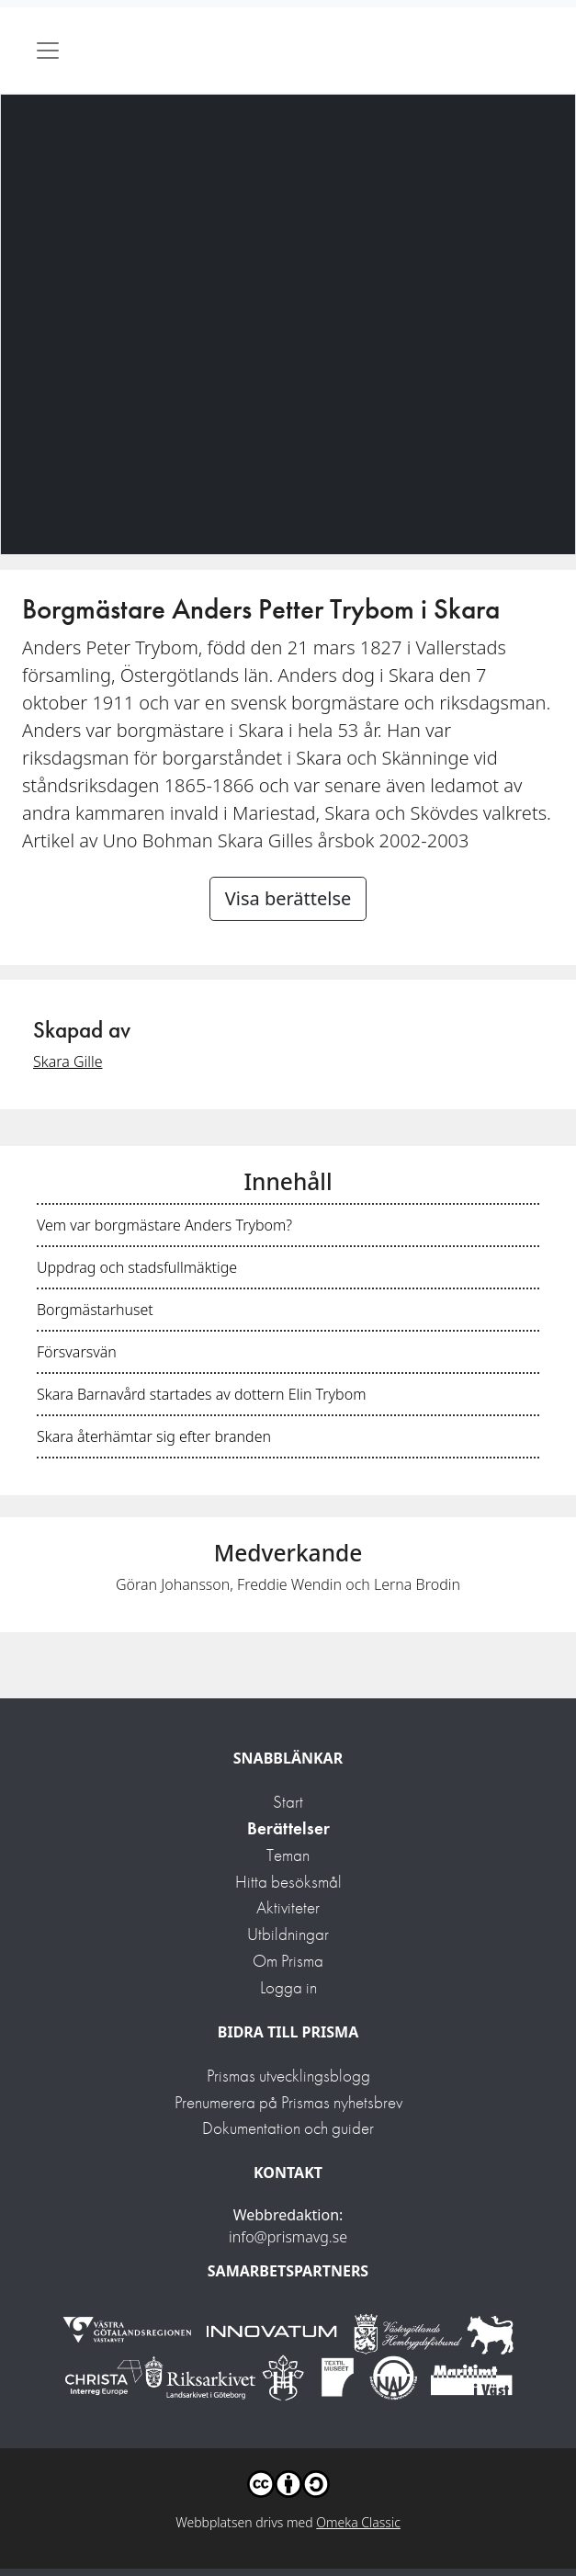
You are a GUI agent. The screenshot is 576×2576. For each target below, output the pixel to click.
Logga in (288, 1987)
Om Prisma (288, 1960)
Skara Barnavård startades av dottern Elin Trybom (201, 1394)
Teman (288, 1855)
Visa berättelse (288, 898)
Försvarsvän (77, 1352)
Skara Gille (68, 1061)
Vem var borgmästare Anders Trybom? (164, 1225)
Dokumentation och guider (288, 2127)
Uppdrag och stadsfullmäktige (137, 1267)
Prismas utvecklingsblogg (288, 2075)
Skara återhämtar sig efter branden (154, 1436)
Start (288, 1801)
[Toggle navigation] (47, 50)
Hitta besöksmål (288, 1881)
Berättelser (288, 1828)
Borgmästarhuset (95, 1309)
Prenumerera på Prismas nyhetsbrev (288, 2102)
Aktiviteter (288, 1907)
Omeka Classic (358, 2522)
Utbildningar (288, 1934)
